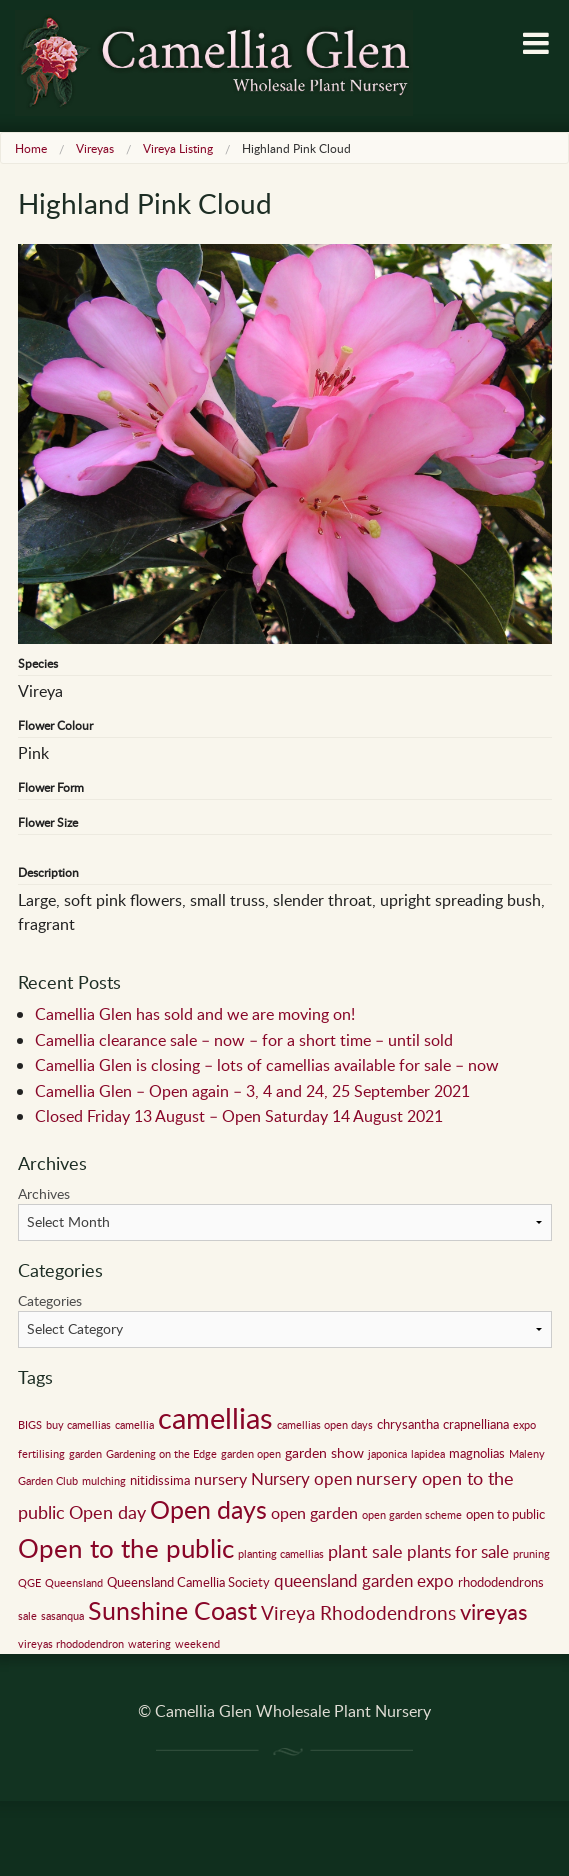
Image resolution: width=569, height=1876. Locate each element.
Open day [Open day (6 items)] (107, 1512)
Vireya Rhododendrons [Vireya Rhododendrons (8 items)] (358, 1612)
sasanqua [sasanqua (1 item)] (62, 1616)
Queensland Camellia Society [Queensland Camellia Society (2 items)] (188, 1582)
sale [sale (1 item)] (27, 1616)
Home (31, 148)
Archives (44, 1193)
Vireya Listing (178, 148)
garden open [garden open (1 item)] (251, 1454)
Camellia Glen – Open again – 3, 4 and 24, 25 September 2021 (252, 1091)
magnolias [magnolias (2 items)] (477, 1453)
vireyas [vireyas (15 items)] (494, 1611)
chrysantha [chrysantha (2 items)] (408, 1424)
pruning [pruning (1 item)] (531, 1554)
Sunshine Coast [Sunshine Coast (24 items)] (172, 1610)
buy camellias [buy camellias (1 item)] (78, 1425)
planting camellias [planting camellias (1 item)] (281, 1554)
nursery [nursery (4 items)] (220, 1479)
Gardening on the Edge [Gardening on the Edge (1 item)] (161, 1454)
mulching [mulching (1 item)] (104, 1481)
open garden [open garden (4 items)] (314, 1513)
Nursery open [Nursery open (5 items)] (301, 1478)
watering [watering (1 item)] (149, 1644)
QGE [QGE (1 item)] (29, 1583)
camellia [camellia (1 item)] (134, 1425)
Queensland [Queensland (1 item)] (74, 1583)
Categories (50, 1300)
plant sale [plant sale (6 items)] (365, 1551)
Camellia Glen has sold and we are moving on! (195, 1014)
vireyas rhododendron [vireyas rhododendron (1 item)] (71, 1644)
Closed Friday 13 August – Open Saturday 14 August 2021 (239, 1116)
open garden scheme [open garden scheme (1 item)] (412, 1515)
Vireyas (95, 148)
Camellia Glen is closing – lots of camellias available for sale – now (267, 1065)
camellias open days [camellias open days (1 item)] (325, 1425)
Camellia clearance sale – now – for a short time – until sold (244, 1040)
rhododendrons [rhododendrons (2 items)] (501, 1582)
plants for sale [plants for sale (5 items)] (458, 1551)
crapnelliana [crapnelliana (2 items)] (476, 1424)
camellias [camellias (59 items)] (215, 1417)
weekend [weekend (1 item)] (197, 1644)
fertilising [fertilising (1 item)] (41, 1454)
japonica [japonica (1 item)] (387, 1454)
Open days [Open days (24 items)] (208, 1509)
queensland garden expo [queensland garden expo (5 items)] (364, 1580)
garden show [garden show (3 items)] (324, 1452)
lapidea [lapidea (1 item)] (428, 1454)
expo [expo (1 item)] (524, 1425)
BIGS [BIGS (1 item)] (30, 1425)
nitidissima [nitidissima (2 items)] (160, 1480)
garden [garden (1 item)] (85, 1454)
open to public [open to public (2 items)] (505, 1514)
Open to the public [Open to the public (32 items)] (126, 1548)
